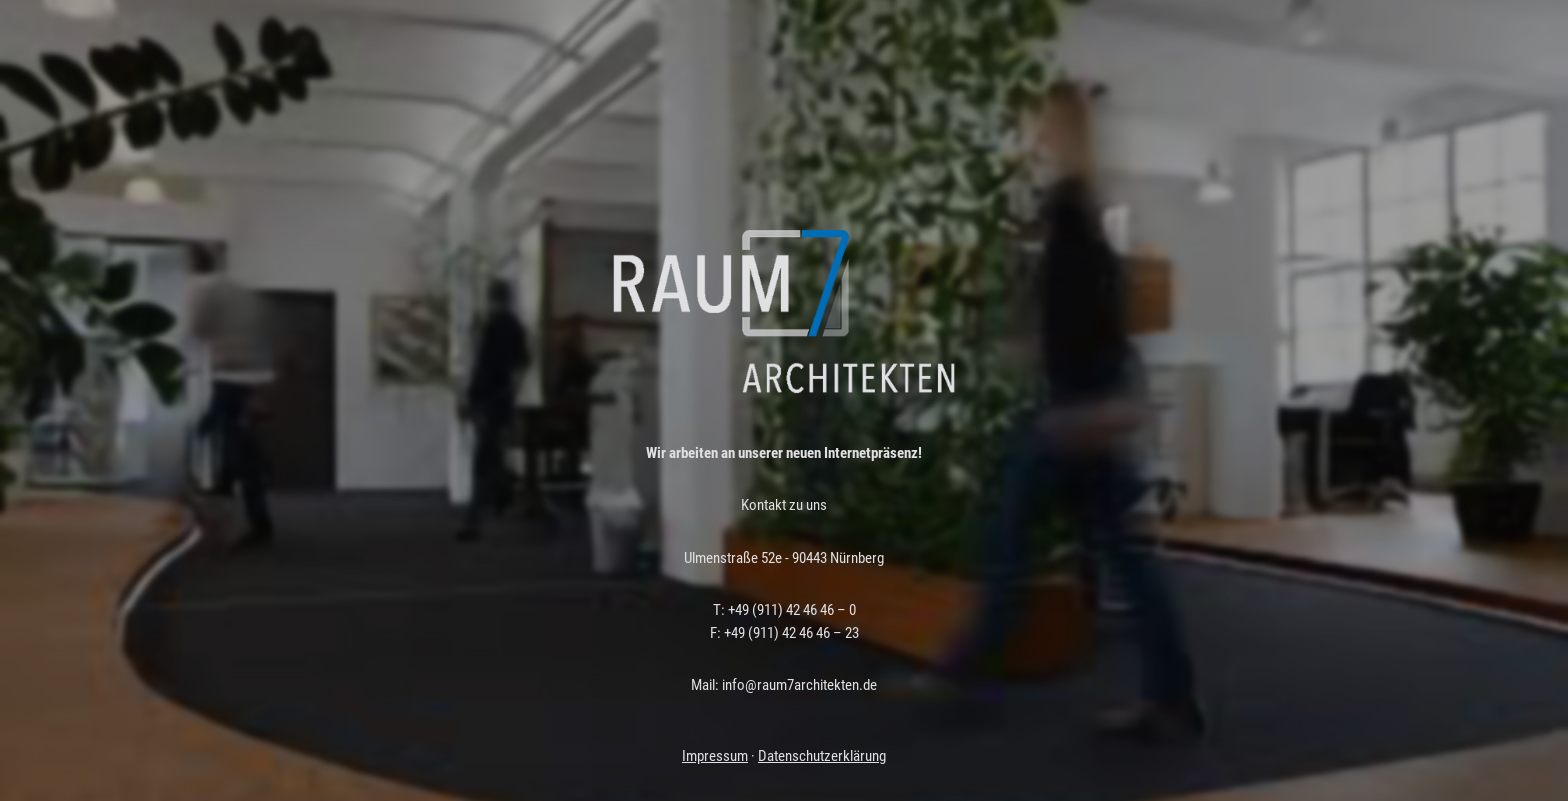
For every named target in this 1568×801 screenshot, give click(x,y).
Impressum (715, 756)
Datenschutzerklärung (822, 756)
